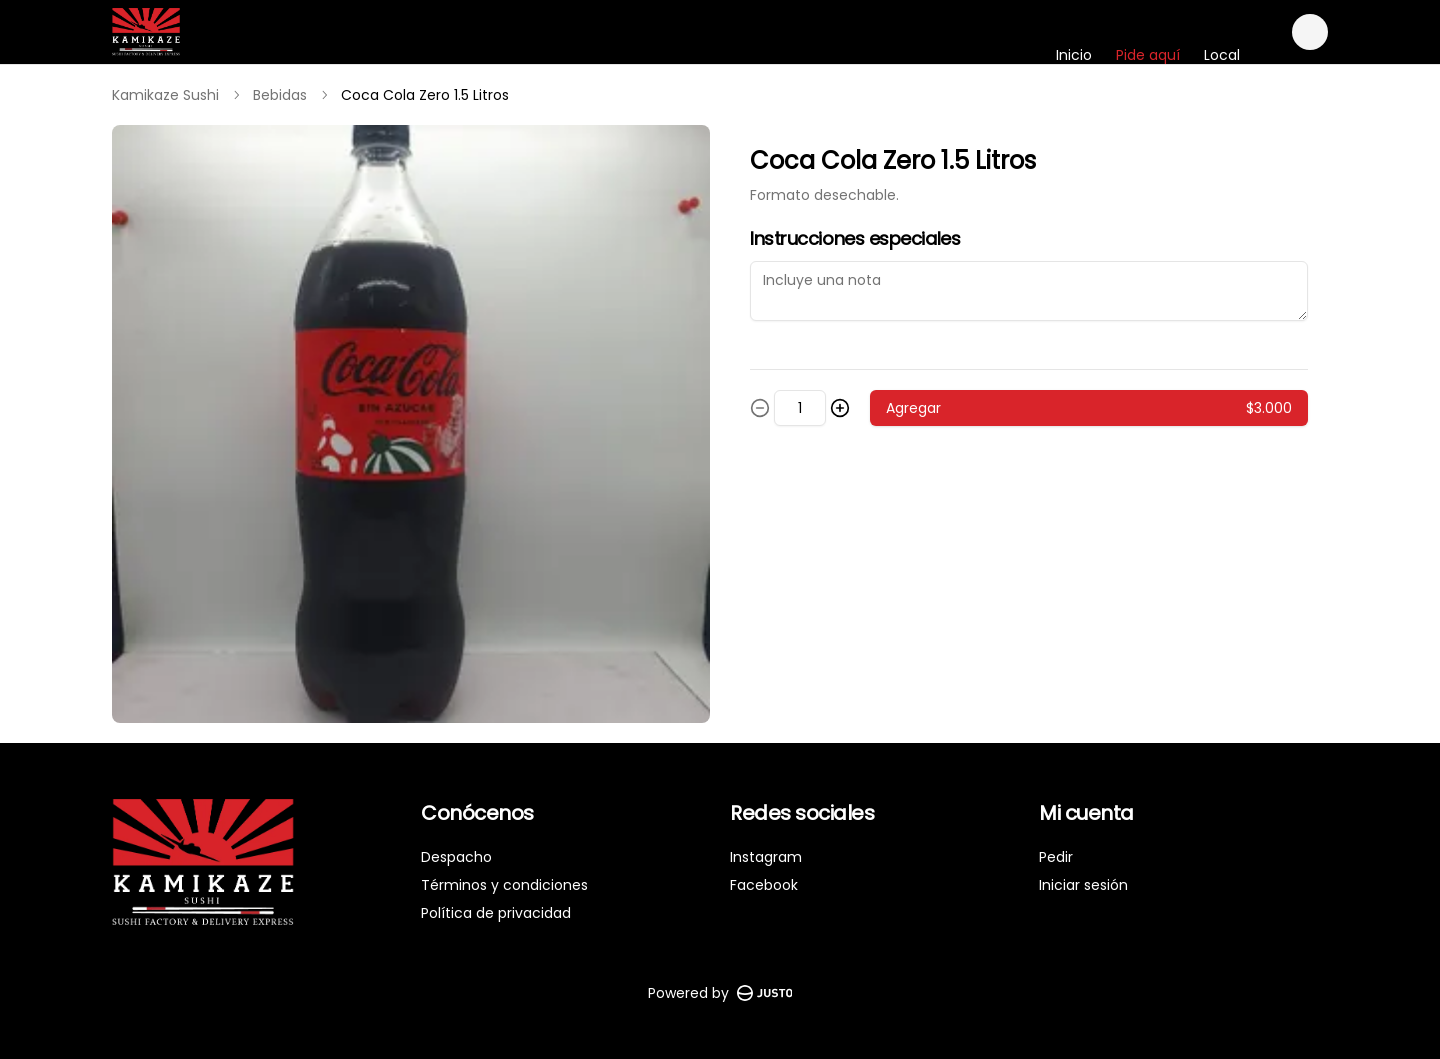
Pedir (1056, 857)
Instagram (766, 857)
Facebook (764, 885)
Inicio (1074, 55)
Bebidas (280, 95)
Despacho (456, 857)
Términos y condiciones (504, 885)
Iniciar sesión (1083, 885)
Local (1222, 55)
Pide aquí (1148, 55)
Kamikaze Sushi (165, 95)
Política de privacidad (496, 913)
